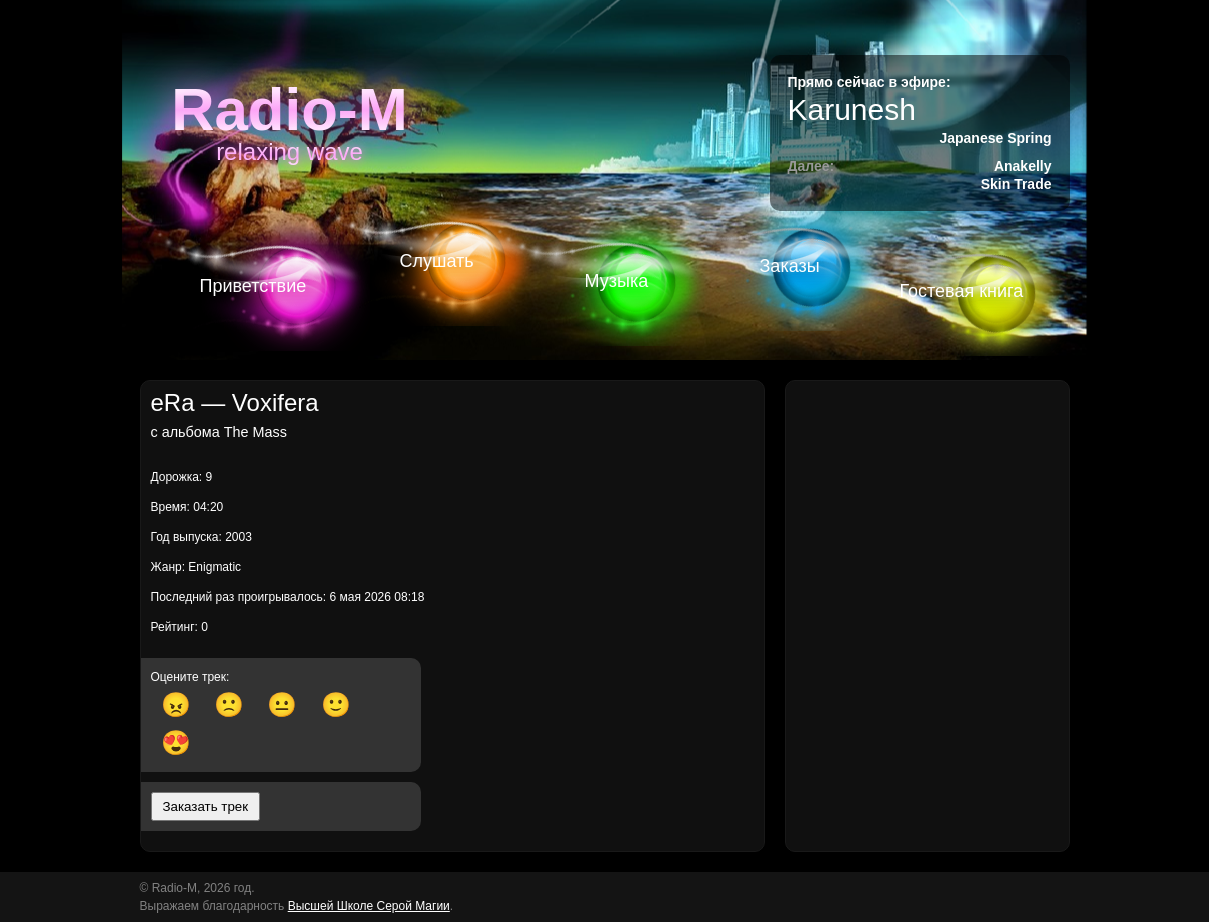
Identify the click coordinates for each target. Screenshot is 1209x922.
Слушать (437, 261)
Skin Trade (1016, 184)
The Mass (255, 432)
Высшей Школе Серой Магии (369, 906)
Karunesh (852, 109)
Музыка (617, 281)
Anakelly (1023, 166)
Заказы (790, 266)
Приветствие (253, 286)
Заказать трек (206, 806)
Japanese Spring (995, 138)
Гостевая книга (962, 291)
